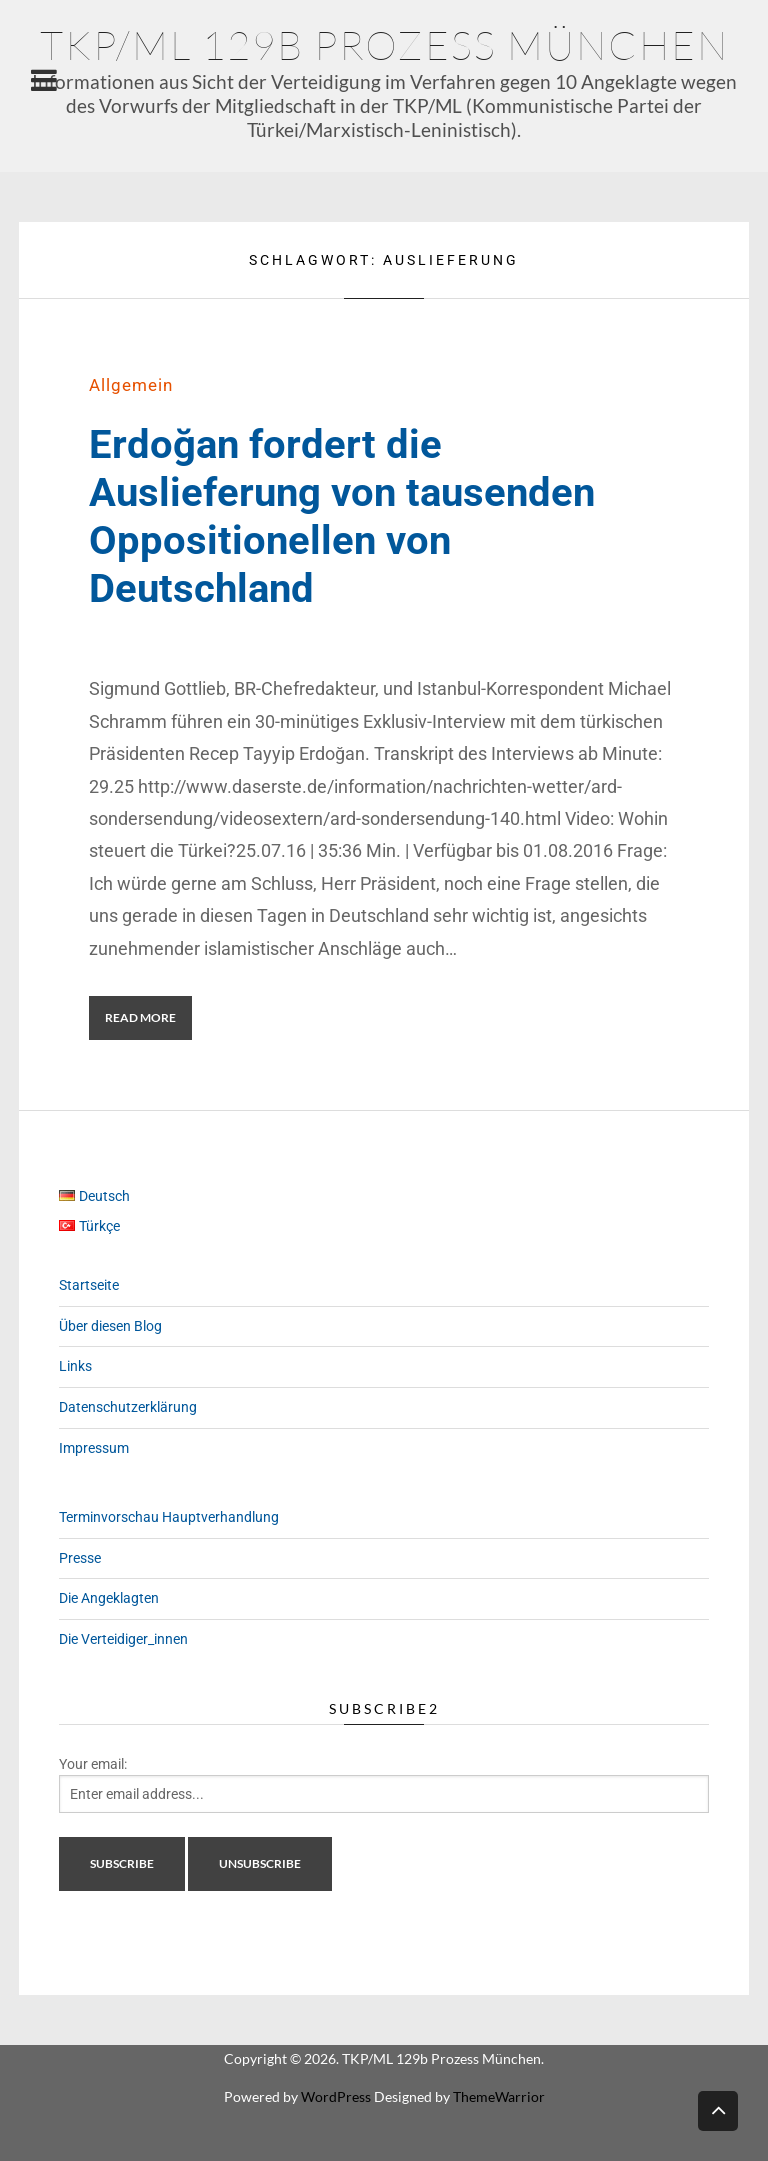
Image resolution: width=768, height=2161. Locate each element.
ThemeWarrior (499, 2096)
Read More (140, 1017)
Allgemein (131, 385)
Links (75, 1366)
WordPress (336, 2096)
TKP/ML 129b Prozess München (384, 44)
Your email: (93, 1764)
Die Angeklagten (109, 1598)
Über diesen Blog (110, 1326)
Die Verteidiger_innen (123, 1639)
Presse (80, 1558)
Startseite (89, 1285)
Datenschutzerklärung (128, 1407)
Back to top (718, 2109)
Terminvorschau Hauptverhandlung (169, 1517)
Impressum (94, 1448)
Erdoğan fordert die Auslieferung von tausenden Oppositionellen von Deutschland (342, 516)
